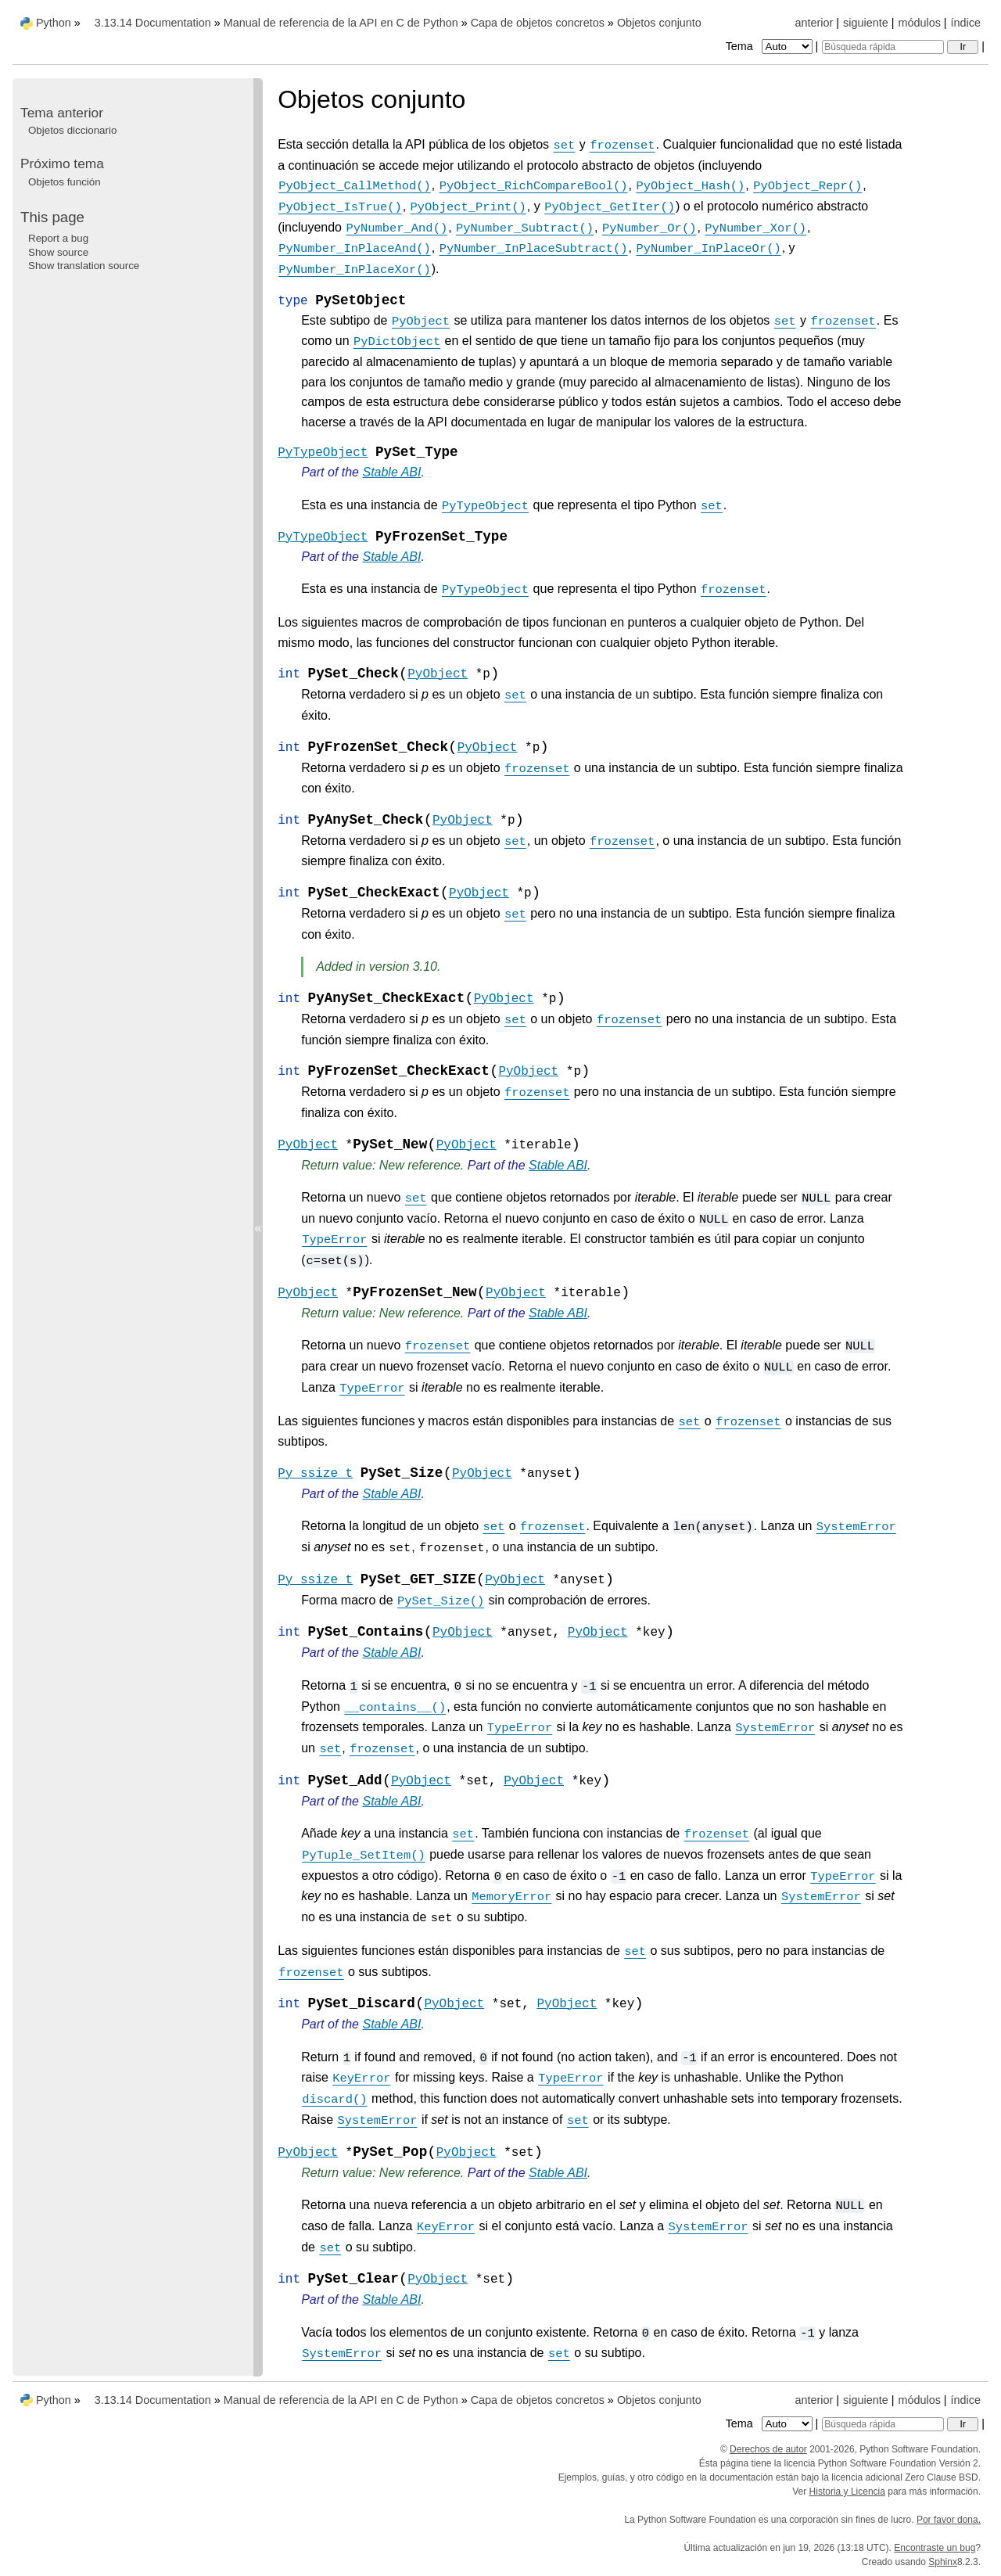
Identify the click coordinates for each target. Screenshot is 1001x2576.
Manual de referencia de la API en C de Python (341, 22)
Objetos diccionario (72, 130)
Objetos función (64, 182)
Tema (771, 46)
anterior (814, 22)
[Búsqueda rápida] (883, 47)
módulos (919, 22)
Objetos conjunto (659, 22)
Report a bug (58, 238)
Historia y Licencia (847, 2491)
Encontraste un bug (934, 2547)
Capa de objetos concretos (538, 22)
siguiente (865, 22)
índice (966, 22)
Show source (58, 252)
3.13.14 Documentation (153, 22)
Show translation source (83, 265)
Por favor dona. (949, 2519)
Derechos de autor (768, 2449)
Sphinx (942, 2561)
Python (53, 22)
